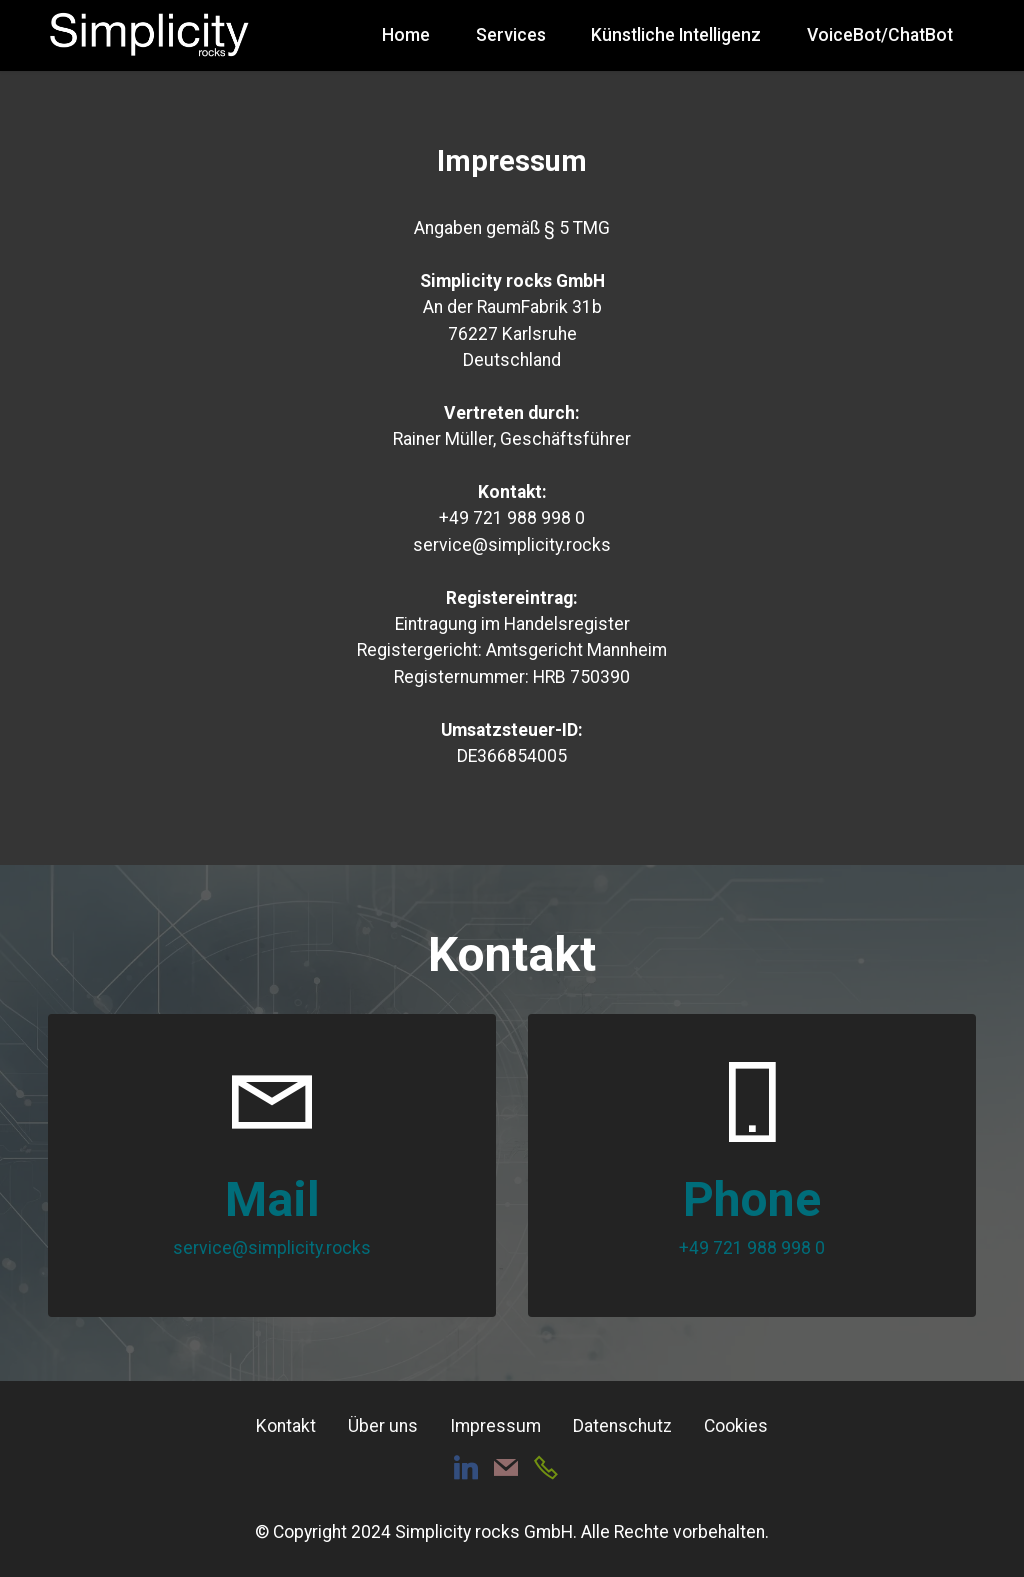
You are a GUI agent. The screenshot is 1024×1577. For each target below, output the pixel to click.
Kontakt (286, 1426)
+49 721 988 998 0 (752, 1248)
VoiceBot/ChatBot (880, 35)
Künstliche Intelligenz (676, 35)
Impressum (495, 1426)
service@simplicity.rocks (272, 1248)
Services (511, 35)
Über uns (383, 1426)
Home (406, 35)
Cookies (736, 1426)
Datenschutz (622, 1426)
